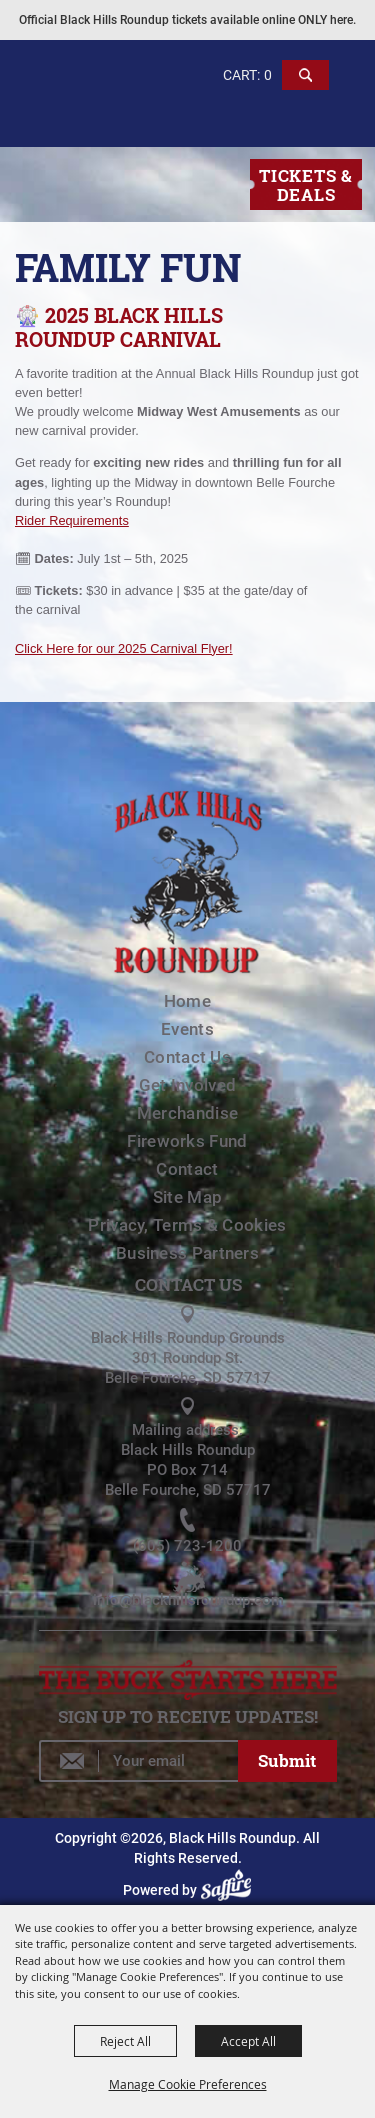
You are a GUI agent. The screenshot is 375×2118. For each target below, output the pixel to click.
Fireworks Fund (187, 1141)
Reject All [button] (125, 2041)
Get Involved (188, 1085)
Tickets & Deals (305, 185)
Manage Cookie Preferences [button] (188, 2084)
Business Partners (187, 1253)
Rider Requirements (72, 520)
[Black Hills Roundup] (89, 123)
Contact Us (187, 1057)
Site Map (187, 1197)
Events (187, 1029)
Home (187, 1001)
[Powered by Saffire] (229, 1890)
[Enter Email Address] (138, 1761)
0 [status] (268, 75)
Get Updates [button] (287, 1761)
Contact (187, 1169)
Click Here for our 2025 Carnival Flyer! (124, 648)
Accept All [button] (248, 2041)
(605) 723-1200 (187, 1546)
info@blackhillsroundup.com (188, 1600)
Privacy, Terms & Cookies (187, 1225)
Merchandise (187, 1113)
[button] (306, 84)
